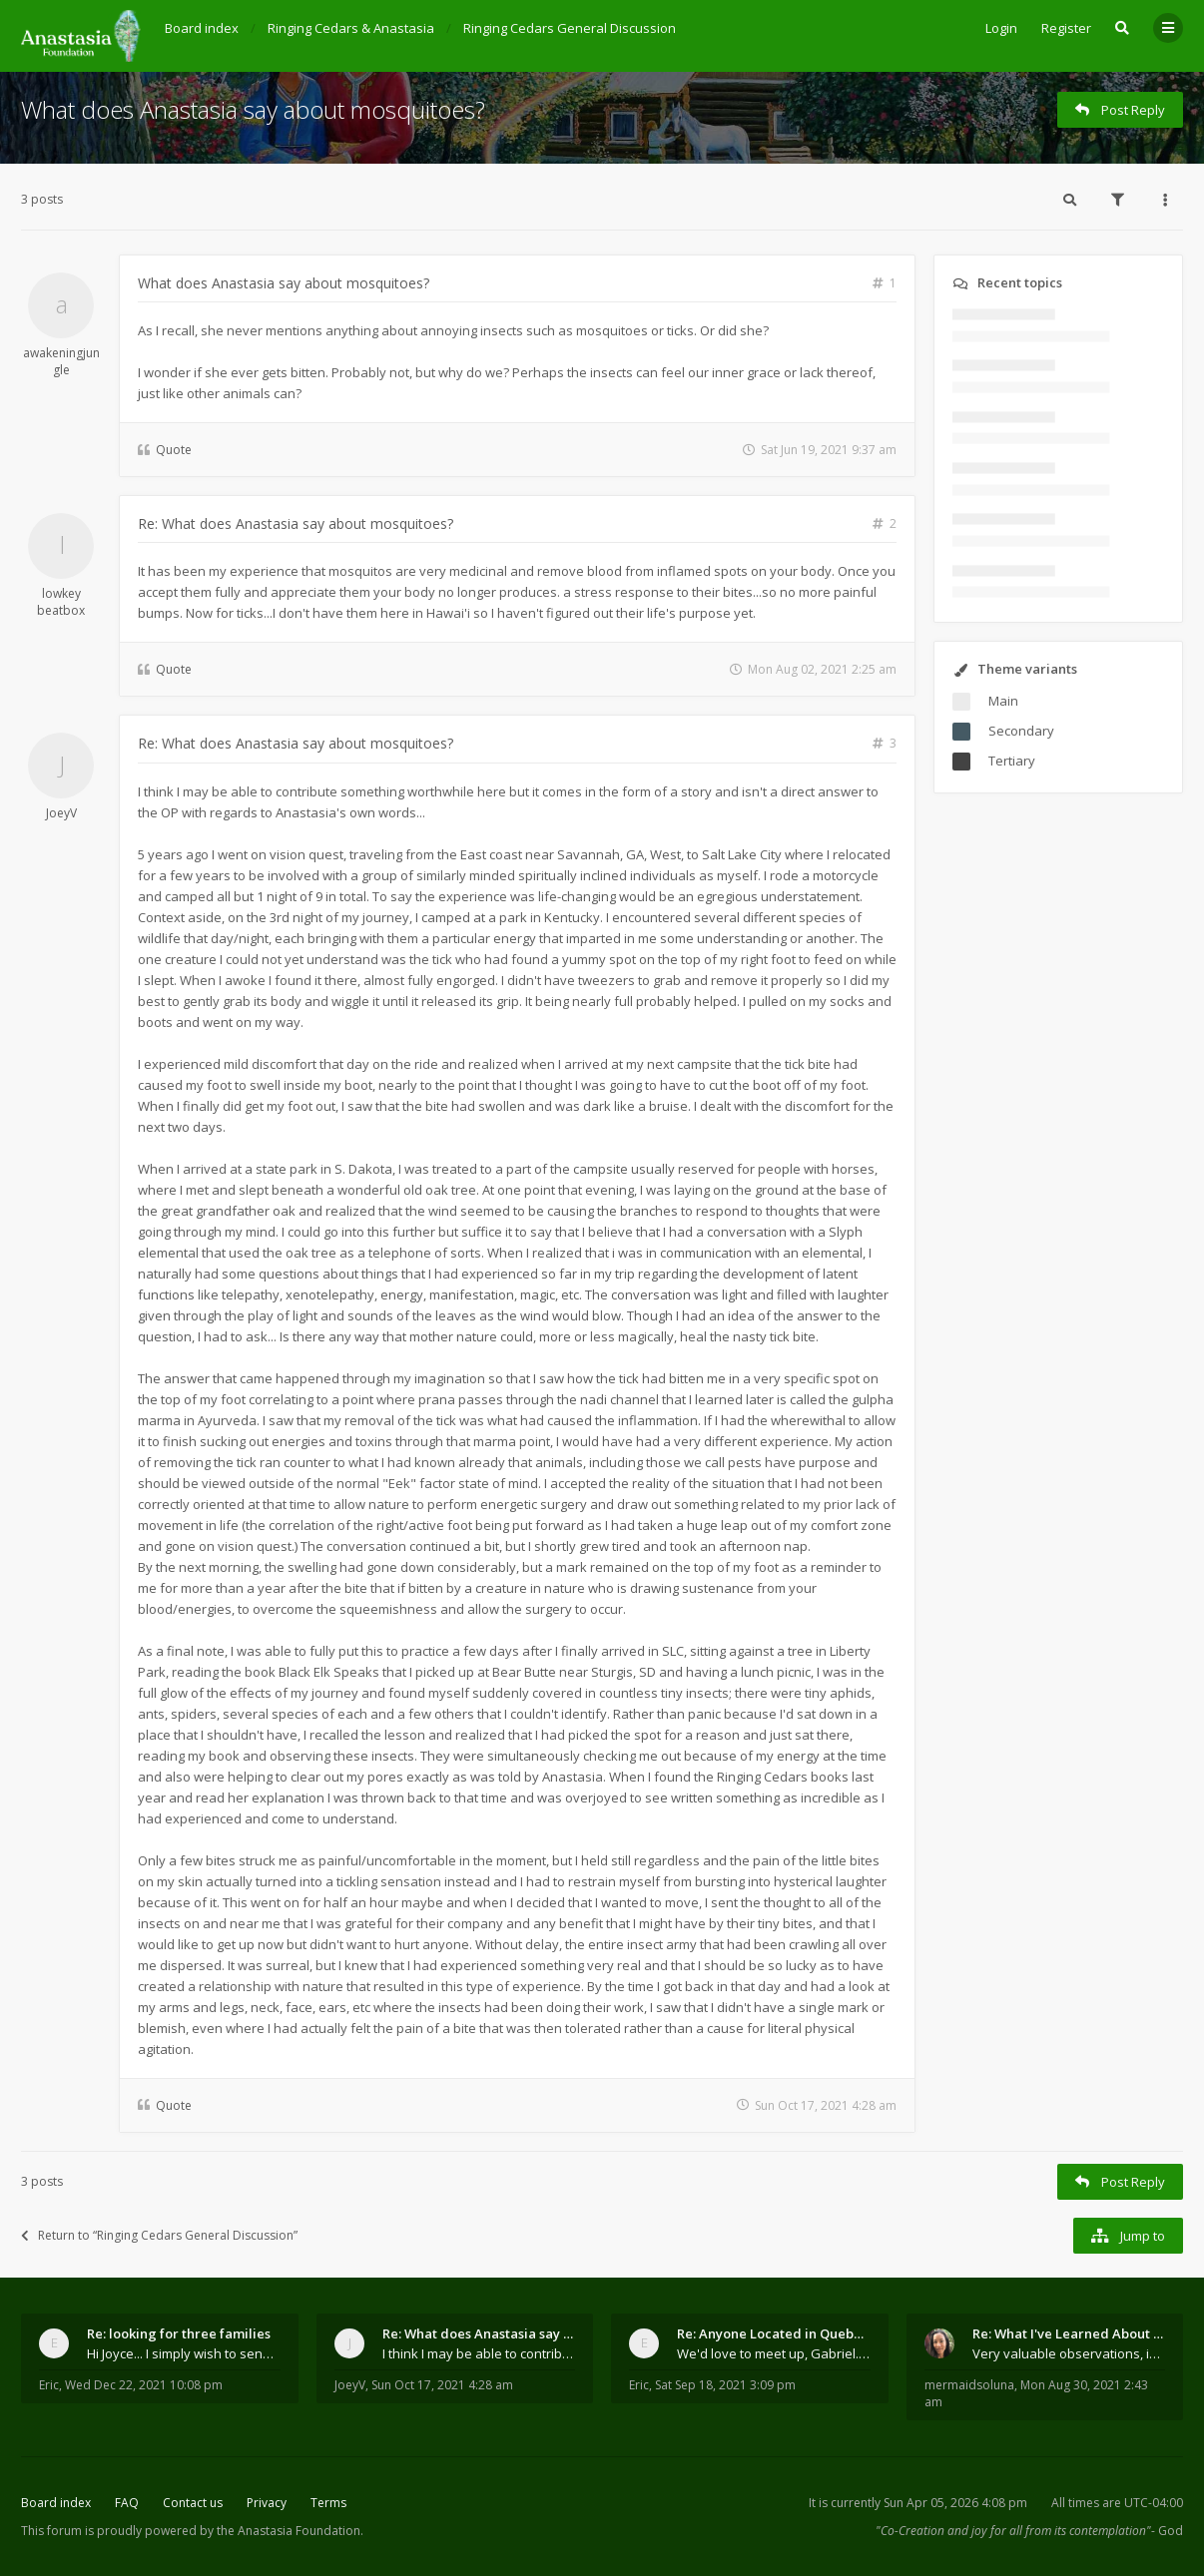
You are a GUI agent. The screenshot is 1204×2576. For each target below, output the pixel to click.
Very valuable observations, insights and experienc (1069, 2353)
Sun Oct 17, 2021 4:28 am (442, 2384)
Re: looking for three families (179, 2333)
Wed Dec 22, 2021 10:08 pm (144, 2384)
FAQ (127, 2502)
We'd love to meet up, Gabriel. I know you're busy (774, 2353)
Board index (56, 2502)
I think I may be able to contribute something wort (479, 2353)
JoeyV (61, 812)
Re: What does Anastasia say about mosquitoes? (295, 523)
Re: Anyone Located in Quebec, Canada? (774, 2333)
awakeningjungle (61, 361)
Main (1003, 701)
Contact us (193, 2502)
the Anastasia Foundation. (290, 2530)
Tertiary (1011, 761)
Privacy (267, 2502)
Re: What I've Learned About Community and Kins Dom (1069, 2333)
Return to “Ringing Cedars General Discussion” (159, 2235)
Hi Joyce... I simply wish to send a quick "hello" (184, 2353)
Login (1001, 28)
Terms (328, 2502)
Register (1066, 28)
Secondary (1021, 731)
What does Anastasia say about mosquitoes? (253, 109)
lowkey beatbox (61, 602)
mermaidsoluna (969, 2384)
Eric (49, 2384)
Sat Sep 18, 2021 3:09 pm (725, 2384)
